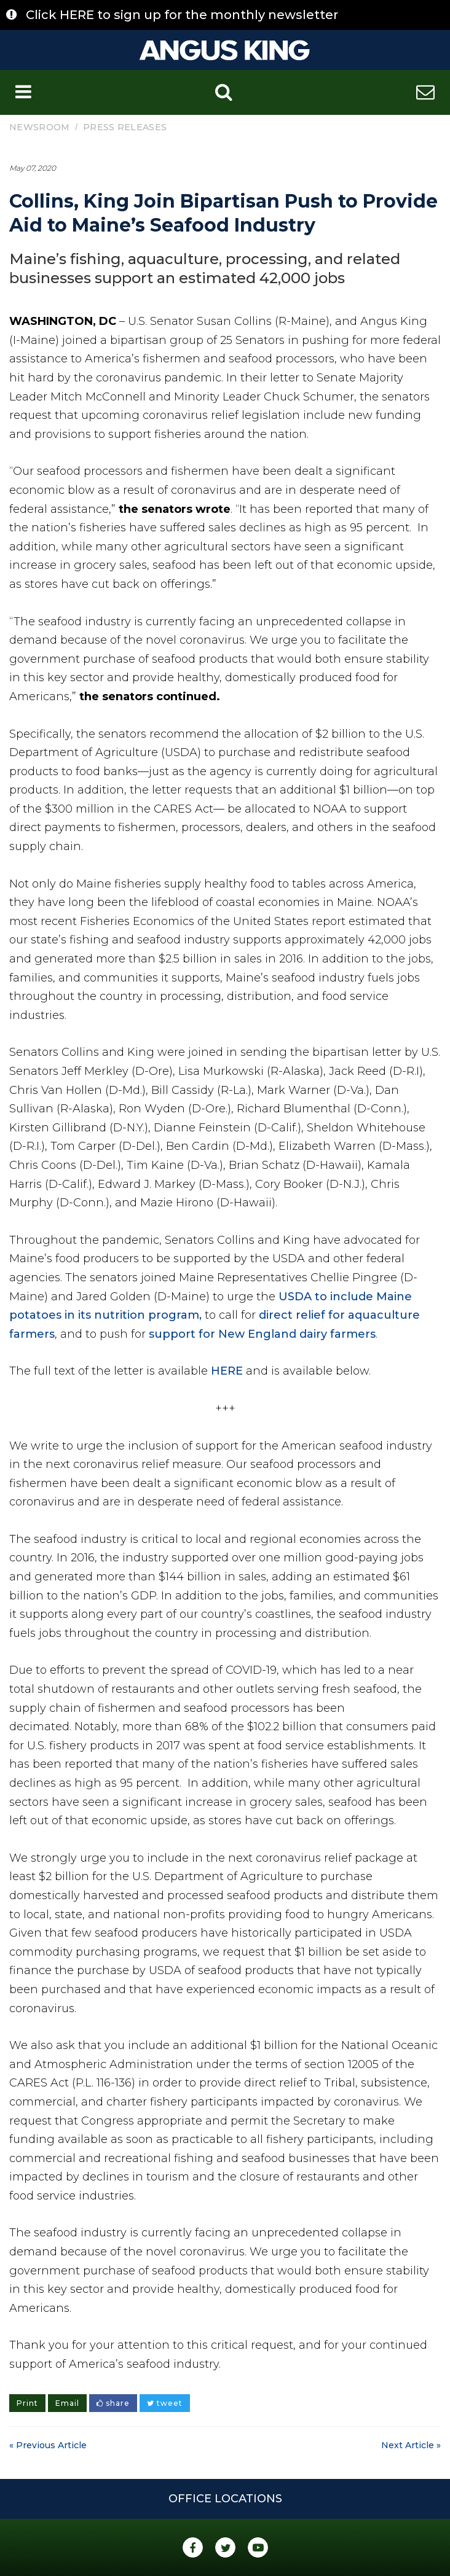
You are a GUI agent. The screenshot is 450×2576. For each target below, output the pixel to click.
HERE (227, 1371)
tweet (165, 2403)
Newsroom (39, 127)
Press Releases (125, 127)
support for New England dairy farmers (262, 1334)
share (113, 2403)
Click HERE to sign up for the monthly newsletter (182, 14)
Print (27, 2403)
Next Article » (411, 2445)
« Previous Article (48, 2445)
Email (67, 2403)
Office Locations (225, 2498)
